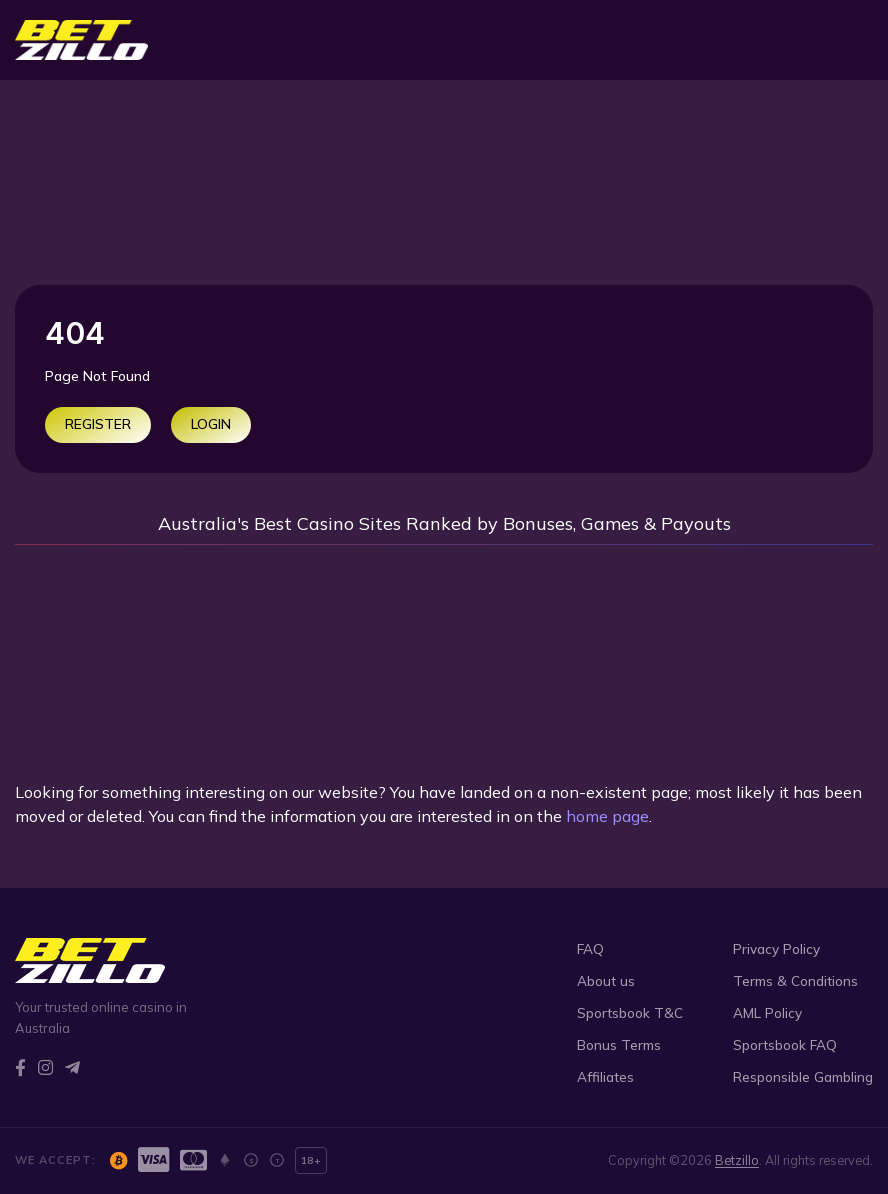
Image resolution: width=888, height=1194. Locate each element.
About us (606, 980)
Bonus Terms (619, 1044)
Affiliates (605, 1076)
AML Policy (767, 1012)
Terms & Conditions (795, 980)
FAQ (590, 948)
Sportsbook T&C (630, 1012)
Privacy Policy (776, 948)
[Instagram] (45, 1067)
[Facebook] (20, 1067)
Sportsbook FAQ (785, 1044)
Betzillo (737, 1160)
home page (607, 816)
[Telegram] (72, 1067)
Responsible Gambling (803, 1076)
